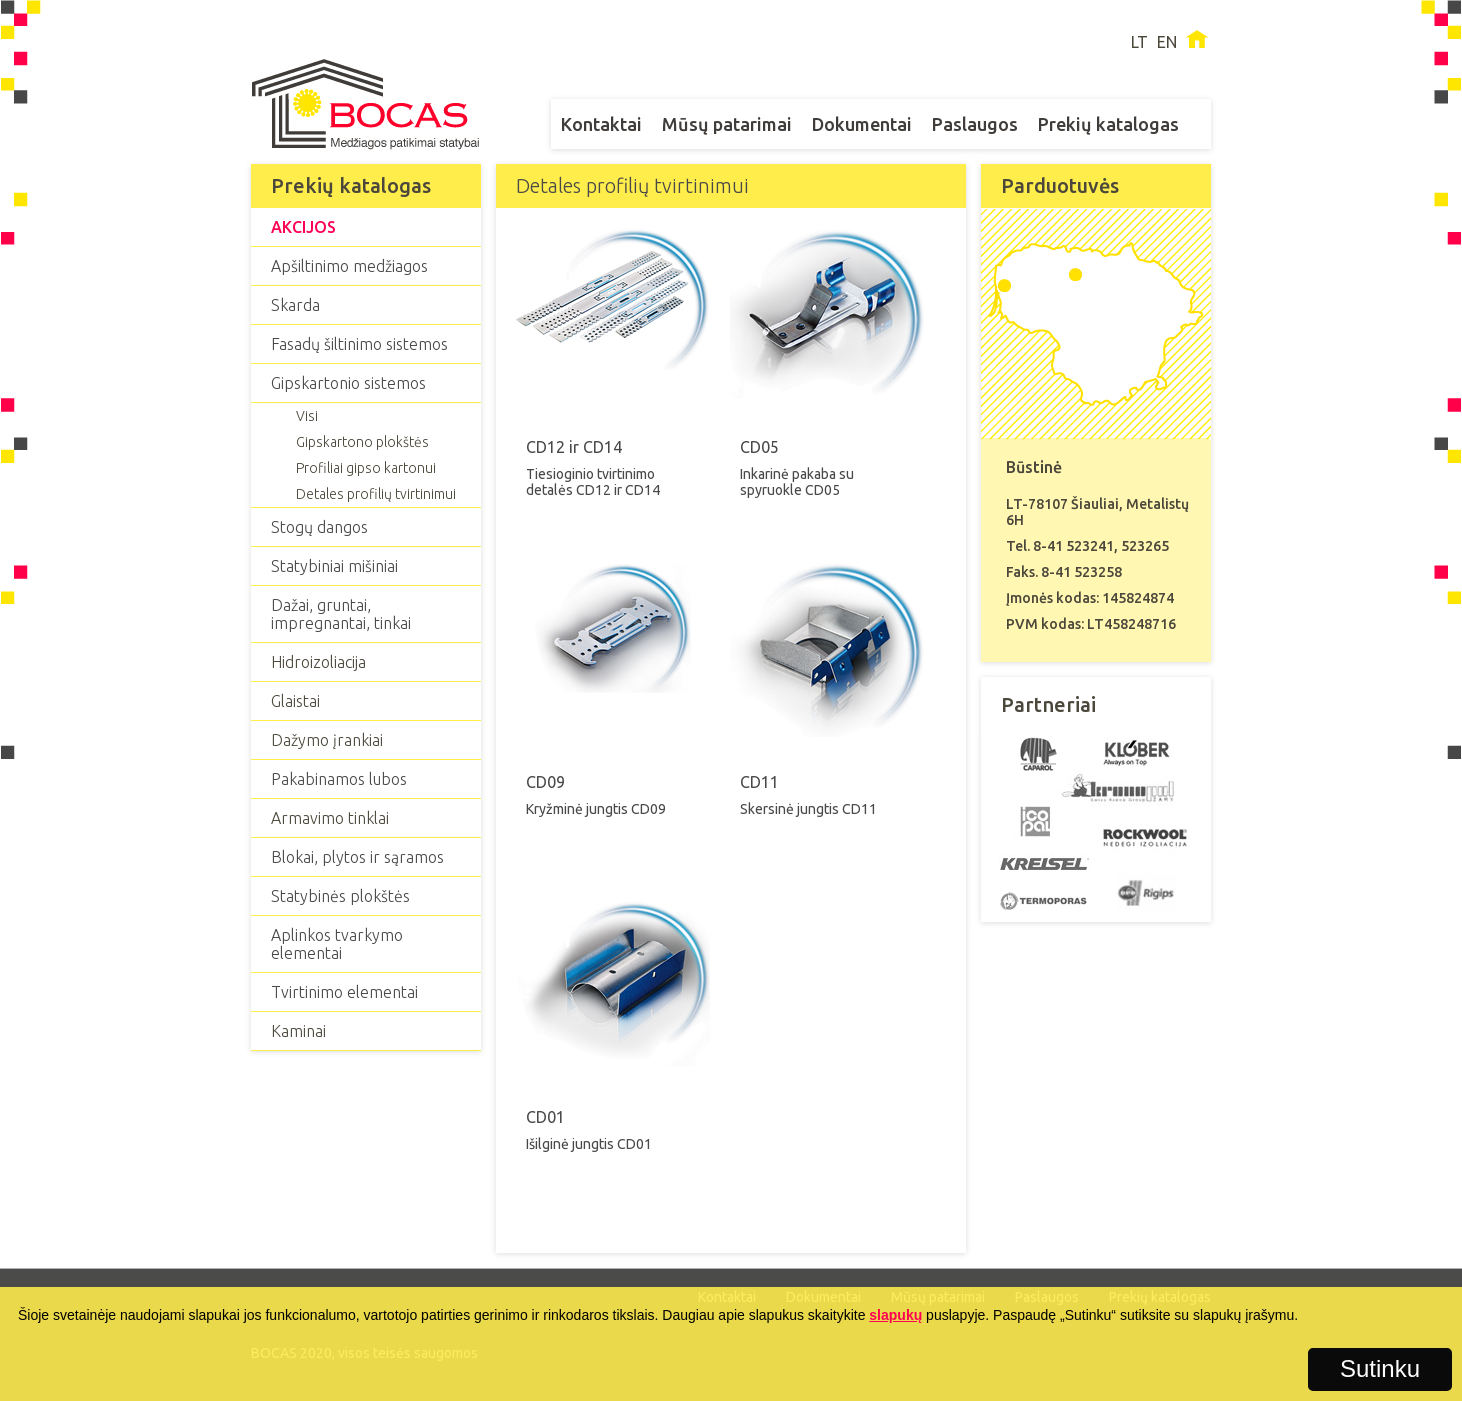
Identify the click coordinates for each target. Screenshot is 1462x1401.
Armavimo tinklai (330, 818)
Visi (307, 416)
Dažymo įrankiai (327, 740)
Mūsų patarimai (727, 124)
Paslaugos (975, 124)
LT (1139, 42)
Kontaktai (601, 124)
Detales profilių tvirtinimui (376, 494)
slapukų (895, 1315)
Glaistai (295, 701)
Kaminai (298, 1031)
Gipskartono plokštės (362, 442)
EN (1167, 42)
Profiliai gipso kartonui (366, 468)
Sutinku (1380, 1368)
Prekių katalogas (1108, 124)
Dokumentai (862, 124)
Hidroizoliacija (318, 662)
